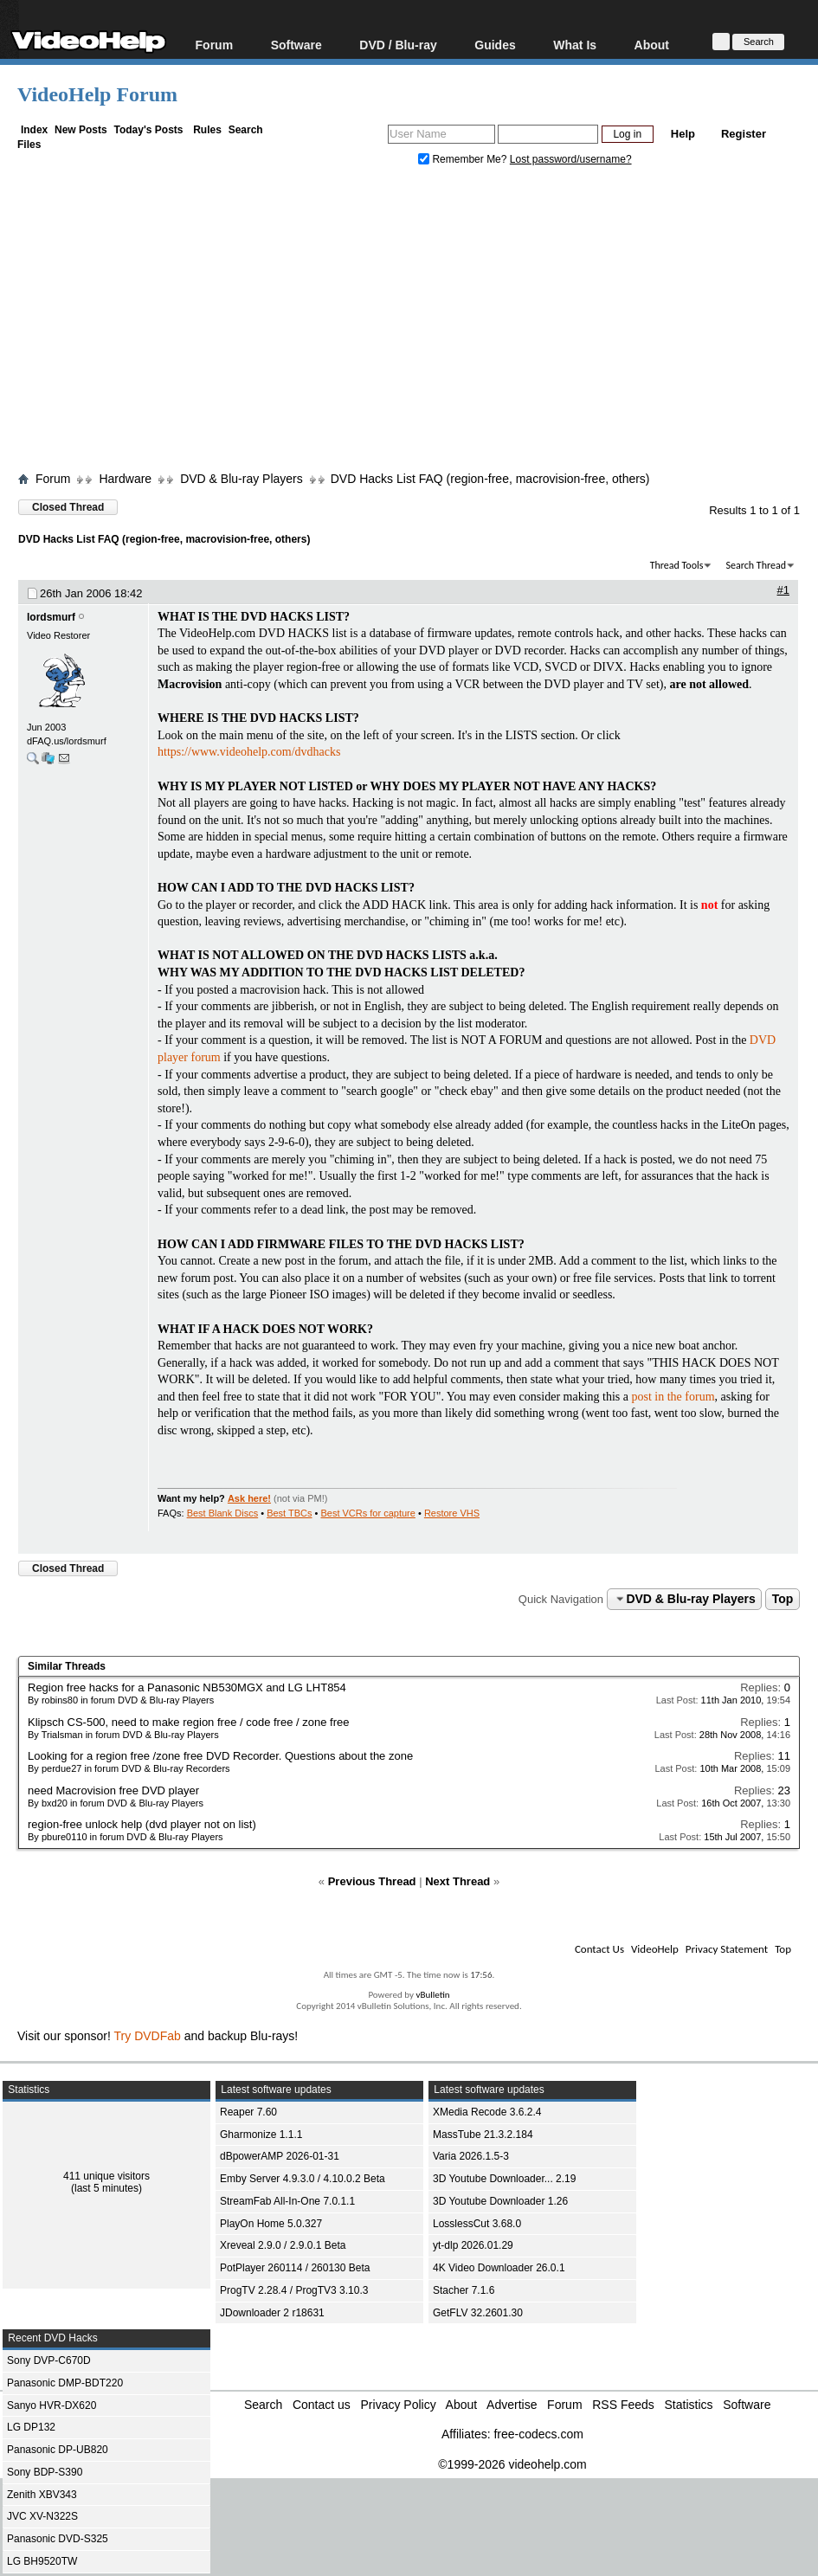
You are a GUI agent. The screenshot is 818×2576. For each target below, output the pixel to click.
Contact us (322, 2405)
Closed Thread (68, 507)
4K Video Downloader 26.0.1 (499, 2268)
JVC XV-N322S (42, 2516)
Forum (215, 44)
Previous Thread (372, 1881)
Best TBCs (289, 1513)
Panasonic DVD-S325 (57, 2539)
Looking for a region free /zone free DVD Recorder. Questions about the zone (220, 1755)
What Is (574, 44)
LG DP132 (31, 2427)
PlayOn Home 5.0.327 (271, 2224)
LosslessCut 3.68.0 (477, 2224)
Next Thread (457, 1881)
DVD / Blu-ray (397, 44)
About (651, 44)
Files (29, 144)
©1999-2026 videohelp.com (512, 2464)
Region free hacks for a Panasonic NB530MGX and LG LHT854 (187, 1687)
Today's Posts (148, 130)
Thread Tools (677, 565)
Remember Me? (464, 159)
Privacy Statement (727, 1948)
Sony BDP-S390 (44, 2472)
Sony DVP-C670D (49, 2360)
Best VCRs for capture (367, 1513)
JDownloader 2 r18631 (272, 2313)
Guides (494, 44)
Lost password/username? (571, 159)
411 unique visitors (106, 2176)
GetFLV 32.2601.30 (478, 2313)
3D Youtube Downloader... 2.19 (504, 2179)
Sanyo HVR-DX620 (51, 2405)
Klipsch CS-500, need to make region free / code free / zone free (188, 1722)
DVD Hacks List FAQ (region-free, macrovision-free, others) (490, 479)
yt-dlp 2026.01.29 (473, 2245)
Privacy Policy (398, 2405)
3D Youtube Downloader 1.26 (500, 2201)
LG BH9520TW (42, 2561)
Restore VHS (452, 1513)
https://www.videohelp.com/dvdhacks (249, 751)
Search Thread (755, 565)
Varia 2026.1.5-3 (471, 2156)
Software (296, 44)
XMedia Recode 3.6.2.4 (487, 2112)
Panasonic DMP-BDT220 (65, 2383)
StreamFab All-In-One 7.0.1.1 (287, 2201)
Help (683, 133)
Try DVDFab (147, 2036)
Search (246, 130)
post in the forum (672, 1396)
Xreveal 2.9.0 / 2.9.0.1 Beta (282, 2245)
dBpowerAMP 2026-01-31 (279, 2156)
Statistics (689, 2405)
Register (743, 133)
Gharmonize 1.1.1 (261, 2134)
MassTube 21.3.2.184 (483, 2134)
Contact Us (599, 1948)
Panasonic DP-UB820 (57, 2450)
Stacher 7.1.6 (463, 2290)
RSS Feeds (623, 2405)
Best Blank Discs (223, 1513)
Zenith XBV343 (42, 2495)
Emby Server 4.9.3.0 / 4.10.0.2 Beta (302, 2179)
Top (783, 1599)
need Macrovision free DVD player (113, 1790)
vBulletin (432, 1994)
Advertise (511, 2405)
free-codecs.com (538, 2434)
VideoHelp (655, 1948)
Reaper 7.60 (248, 2112)
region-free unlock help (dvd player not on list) (142, 1824)
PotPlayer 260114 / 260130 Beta (295, 2268)
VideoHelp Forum (97, 94)
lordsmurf (51, 617)
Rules (207, 130)
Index (34, 130)
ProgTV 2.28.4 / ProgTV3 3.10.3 (294, 2290)
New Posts (81, 130)
